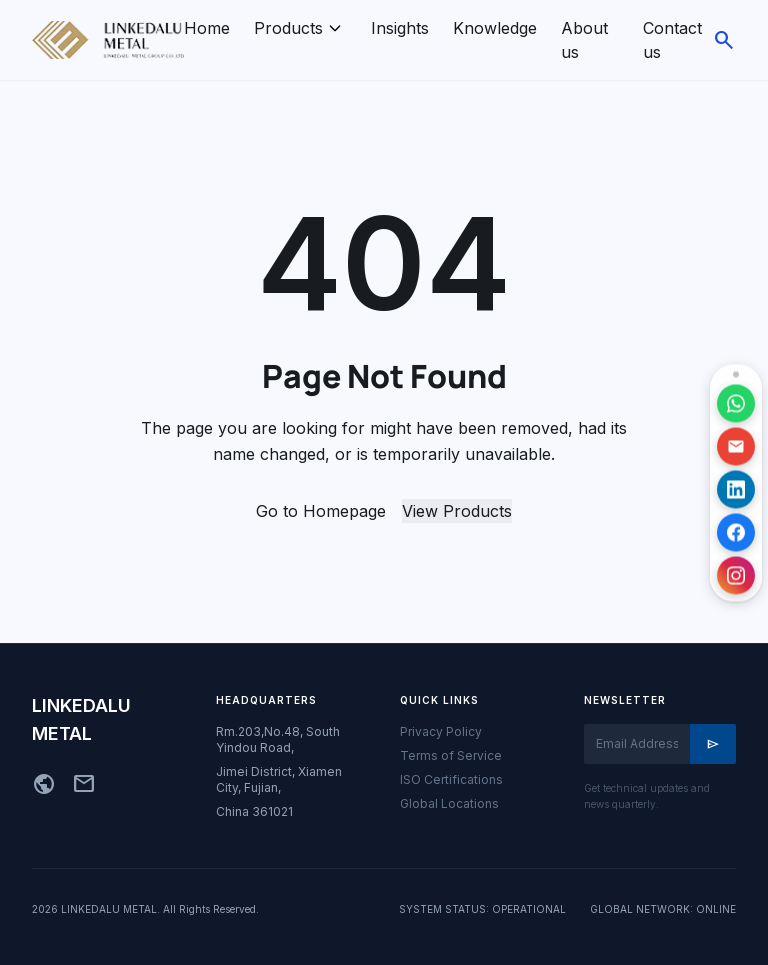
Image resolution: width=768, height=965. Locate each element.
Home (207, 28)
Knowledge (495, 28)
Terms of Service (451, 755)
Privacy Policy (441, 731)
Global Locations (449, 803)
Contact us (672, 40)
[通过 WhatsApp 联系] (736, 403)
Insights (400, 28)
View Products (457, 511)
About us (584, 40)
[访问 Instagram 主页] (736, 575)
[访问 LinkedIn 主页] (736, 489)
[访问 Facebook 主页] (736, 532)
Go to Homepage (321, 511)
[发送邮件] (736, 446)
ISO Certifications (451, 779)
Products (288, 28)
